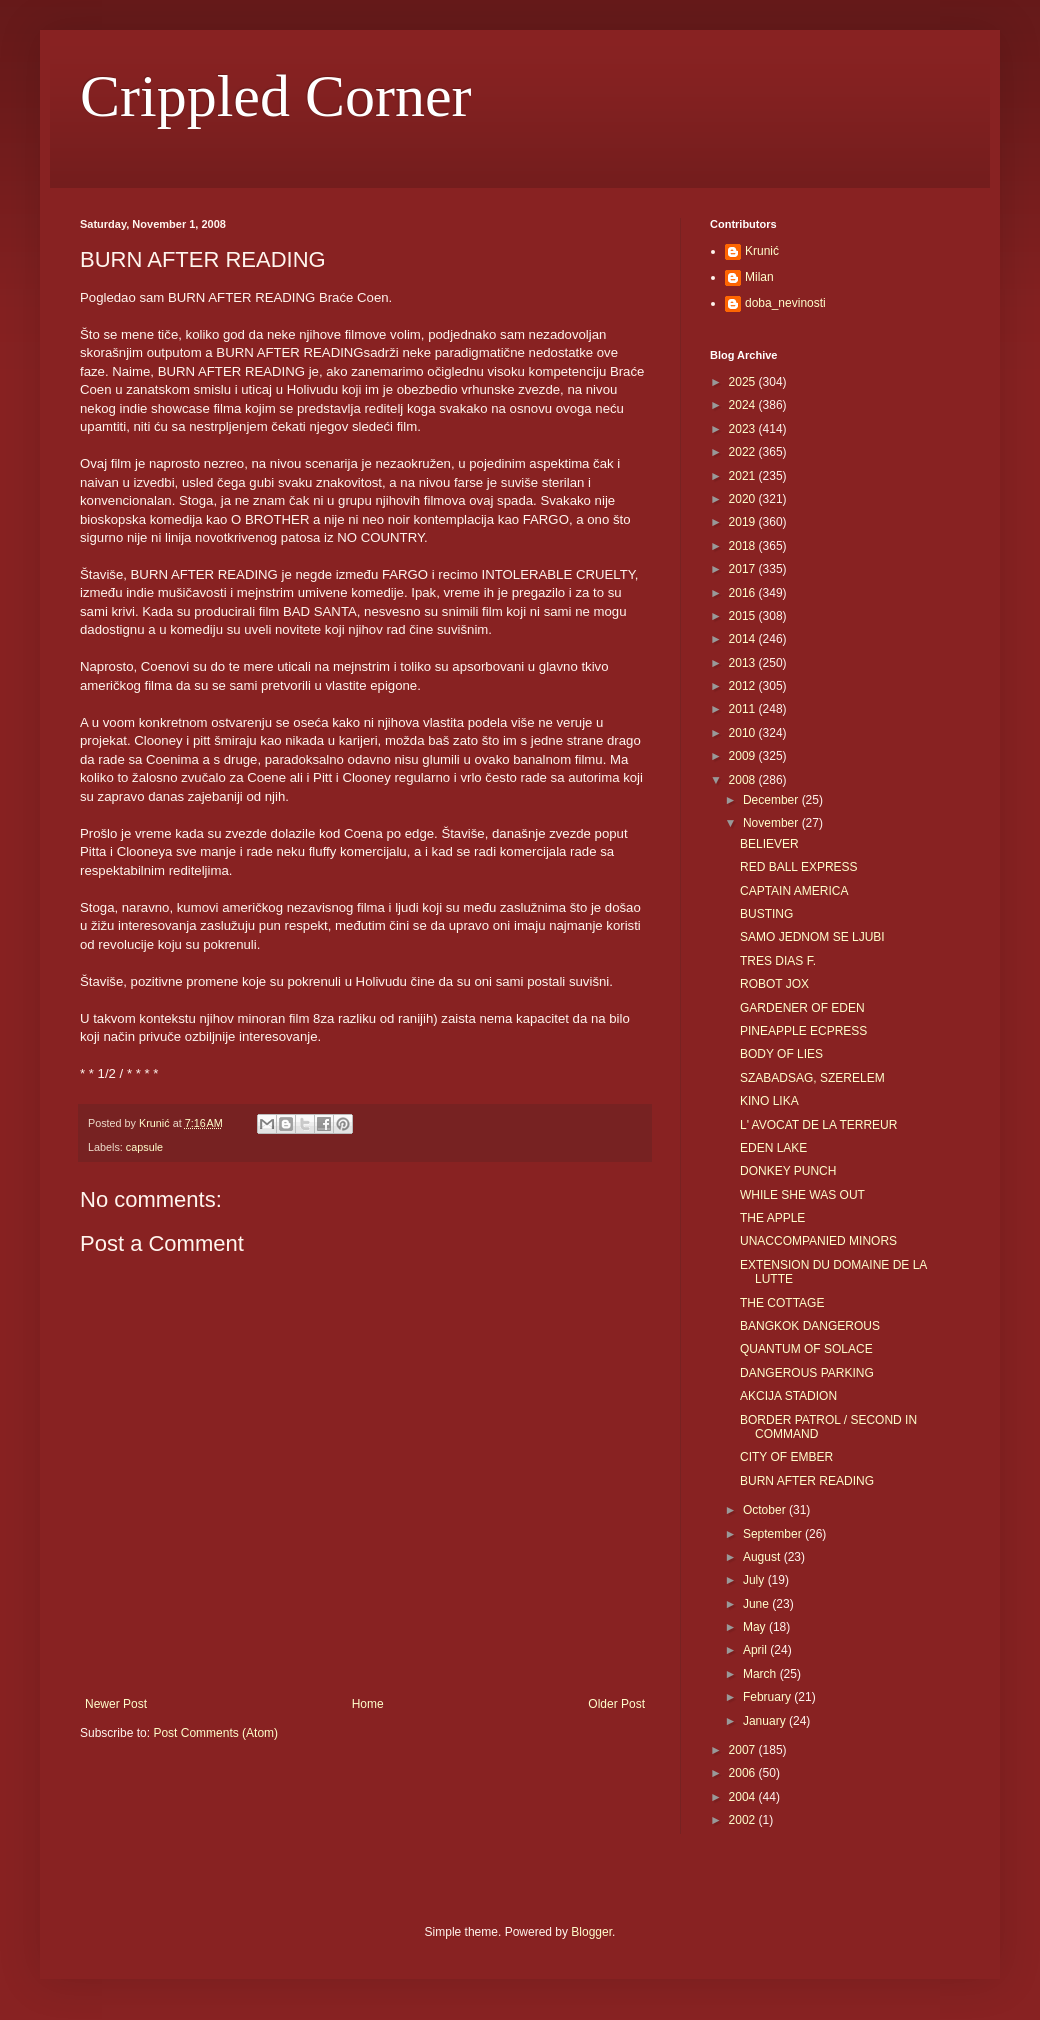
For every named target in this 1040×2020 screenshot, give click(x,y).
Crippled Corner (276, 96)
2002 (744, 1820)
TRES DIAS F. (778, 961)
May (756, 1627)
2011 (744, 709)
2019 (744, 522)
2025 (744, 382)
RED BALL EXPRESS (799, 867)
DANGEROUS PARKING (807, 1373)
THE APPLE (772, 1218)
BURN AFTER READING (807, 1481)
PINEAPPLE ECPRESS (803, 1031)
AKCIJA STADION (788, 1396)
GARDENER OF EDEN (802, 1008)
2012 (744, 686)
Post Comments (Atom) (215, 1733)
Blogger (591, 1932)
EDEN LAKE (773, 1148)
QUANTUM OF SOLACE (806, 1349)
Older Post (616, 1704)
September (774, 1534)
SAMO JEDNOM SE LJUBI (812, 937)
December (772, 800)
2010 (744, 733)
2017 (744, 569)
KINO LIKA (769, 1101)
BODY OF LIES (781, 1054)
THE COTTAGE (782, 1303)
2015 (744, 616)
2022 (744, 452)
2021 (744, 476)
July (755, 1580)
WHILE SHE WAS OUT (802, 1195)
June (757, 1604)
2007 (744, 1750)
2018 (744, 546)
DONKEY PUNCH (788, 1171)
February (768, 1697)
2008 (744, 780)
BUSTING (766, 914)
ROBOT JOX (774, 984)
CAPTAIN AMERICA (794, 891)
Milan (759, 277)
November (772, 823)
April (756, 1650)
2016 (744, 593)
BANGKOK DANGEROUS (810, 1326)
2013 (744, 663)
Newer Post (116, 1704)
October (766, 1510)
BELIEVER (769, 844)
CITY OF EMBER (786, 1457)
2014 (744, 639)
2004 (744, 1797)
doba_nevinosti (785, 303)
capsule (144, 1147)
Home (368, 1704)
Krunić (762, 251)
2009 (744, 756)
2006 (744, 1773)
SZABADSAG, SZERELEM (812, 1078)
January (766, 1721)
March (761, 1674)
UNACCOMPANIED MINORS (818, 1241)
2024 (744, 405)
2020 (744, 499)
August (763, 1557)
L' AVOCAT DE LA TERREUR (818, 1125)
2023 (744, 429)
